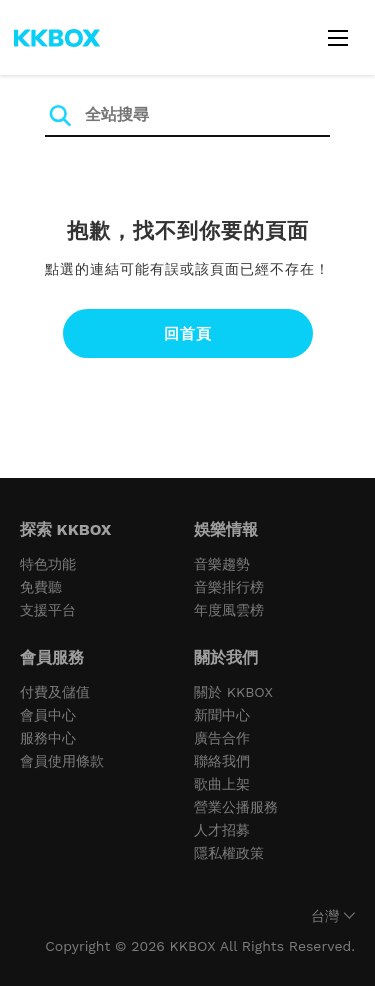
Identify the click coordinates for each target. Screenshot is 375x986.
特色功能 (48, 564)
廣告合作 (222, 738)
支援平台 (48, 610)
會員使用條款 (62, 761)
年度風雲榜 (229, 610)
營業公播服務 (236, 807)
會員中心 (48, 715)
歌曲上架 (222, 784)
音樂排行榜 (229, 587)
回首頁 (188, 333)
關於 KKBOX (233, 692)
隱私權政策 (229, 853)
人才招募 (222, 830)
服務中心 (48, 738)
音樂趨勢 (222, 564)
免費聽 (41, 587)
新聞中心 (222, 715)
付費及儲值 (55, 692)
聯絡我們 (222, 761)
